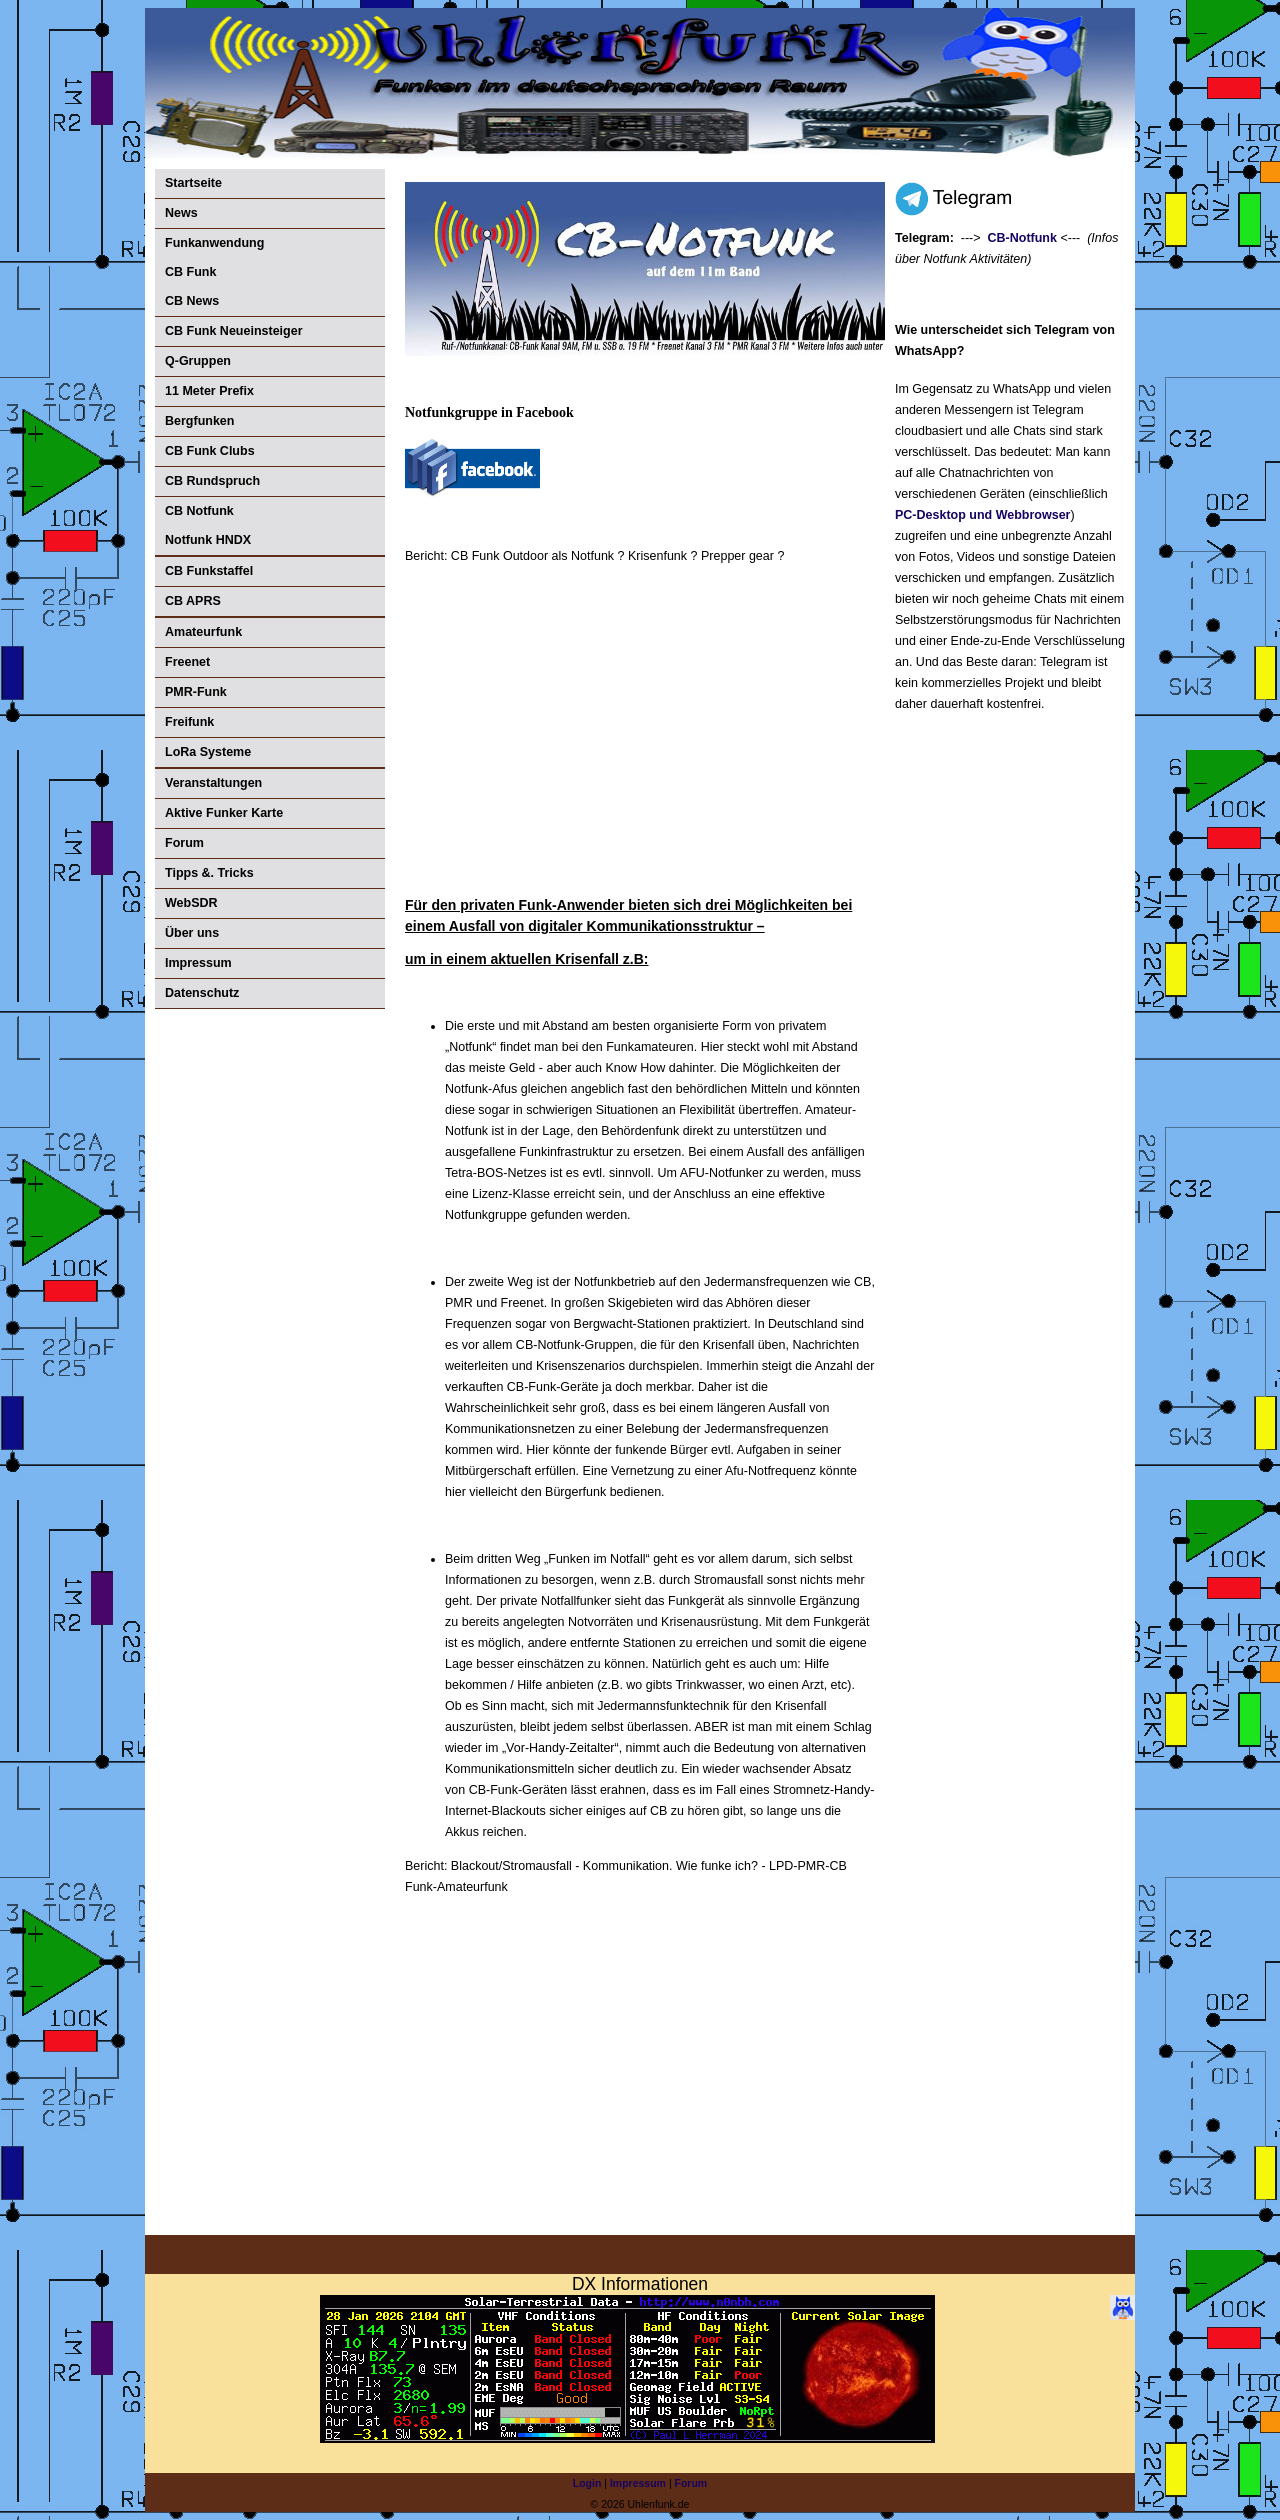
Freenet (187, 662)
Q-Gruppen (198, 361)
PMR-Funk (196, 692)
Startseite (193, 183)
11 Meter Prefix (209, 391)
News (181, 213)
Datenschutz (202, 993)
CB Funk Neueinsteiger (234, 331)
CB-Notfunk (1022, 238)
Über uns (192, 933)
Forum (184, 843)
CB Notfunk (199, 511)
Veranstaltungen (213, 783)
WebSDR (191, 903)
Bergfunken (199, 421)
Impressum (198, 963)
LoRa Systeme (208, 752)
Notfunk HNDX (208, 540)
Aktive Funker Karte (224, 813)
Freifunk (189, 722)
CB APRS (193, 601)
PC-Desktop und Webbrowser (982, 515)
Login (587, 2483)
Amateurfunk (203, 632)
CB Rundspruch (212, 481)
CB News (192, 301)
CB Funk (190, 272)
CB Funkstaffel (209, 571)
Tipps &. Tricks (209, 873)
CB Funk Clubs (210, 451)
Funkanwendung (214, 243)
